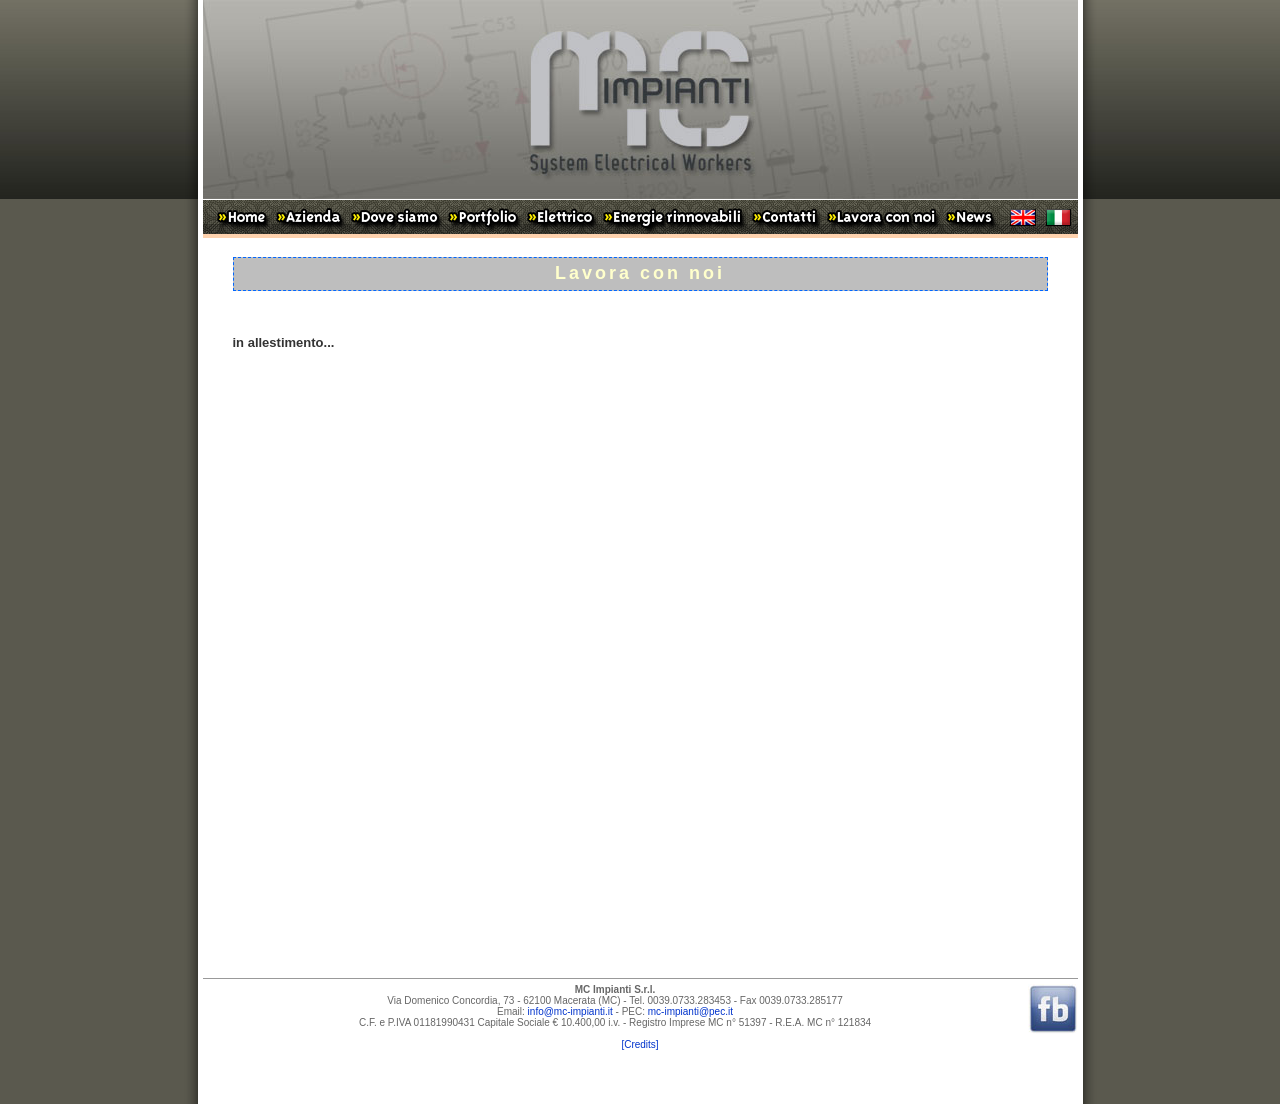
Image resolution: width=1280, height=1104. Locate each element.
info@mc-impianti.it (570, 1011)
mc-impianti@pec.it (690, 1011)
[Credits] (639, 1044)
